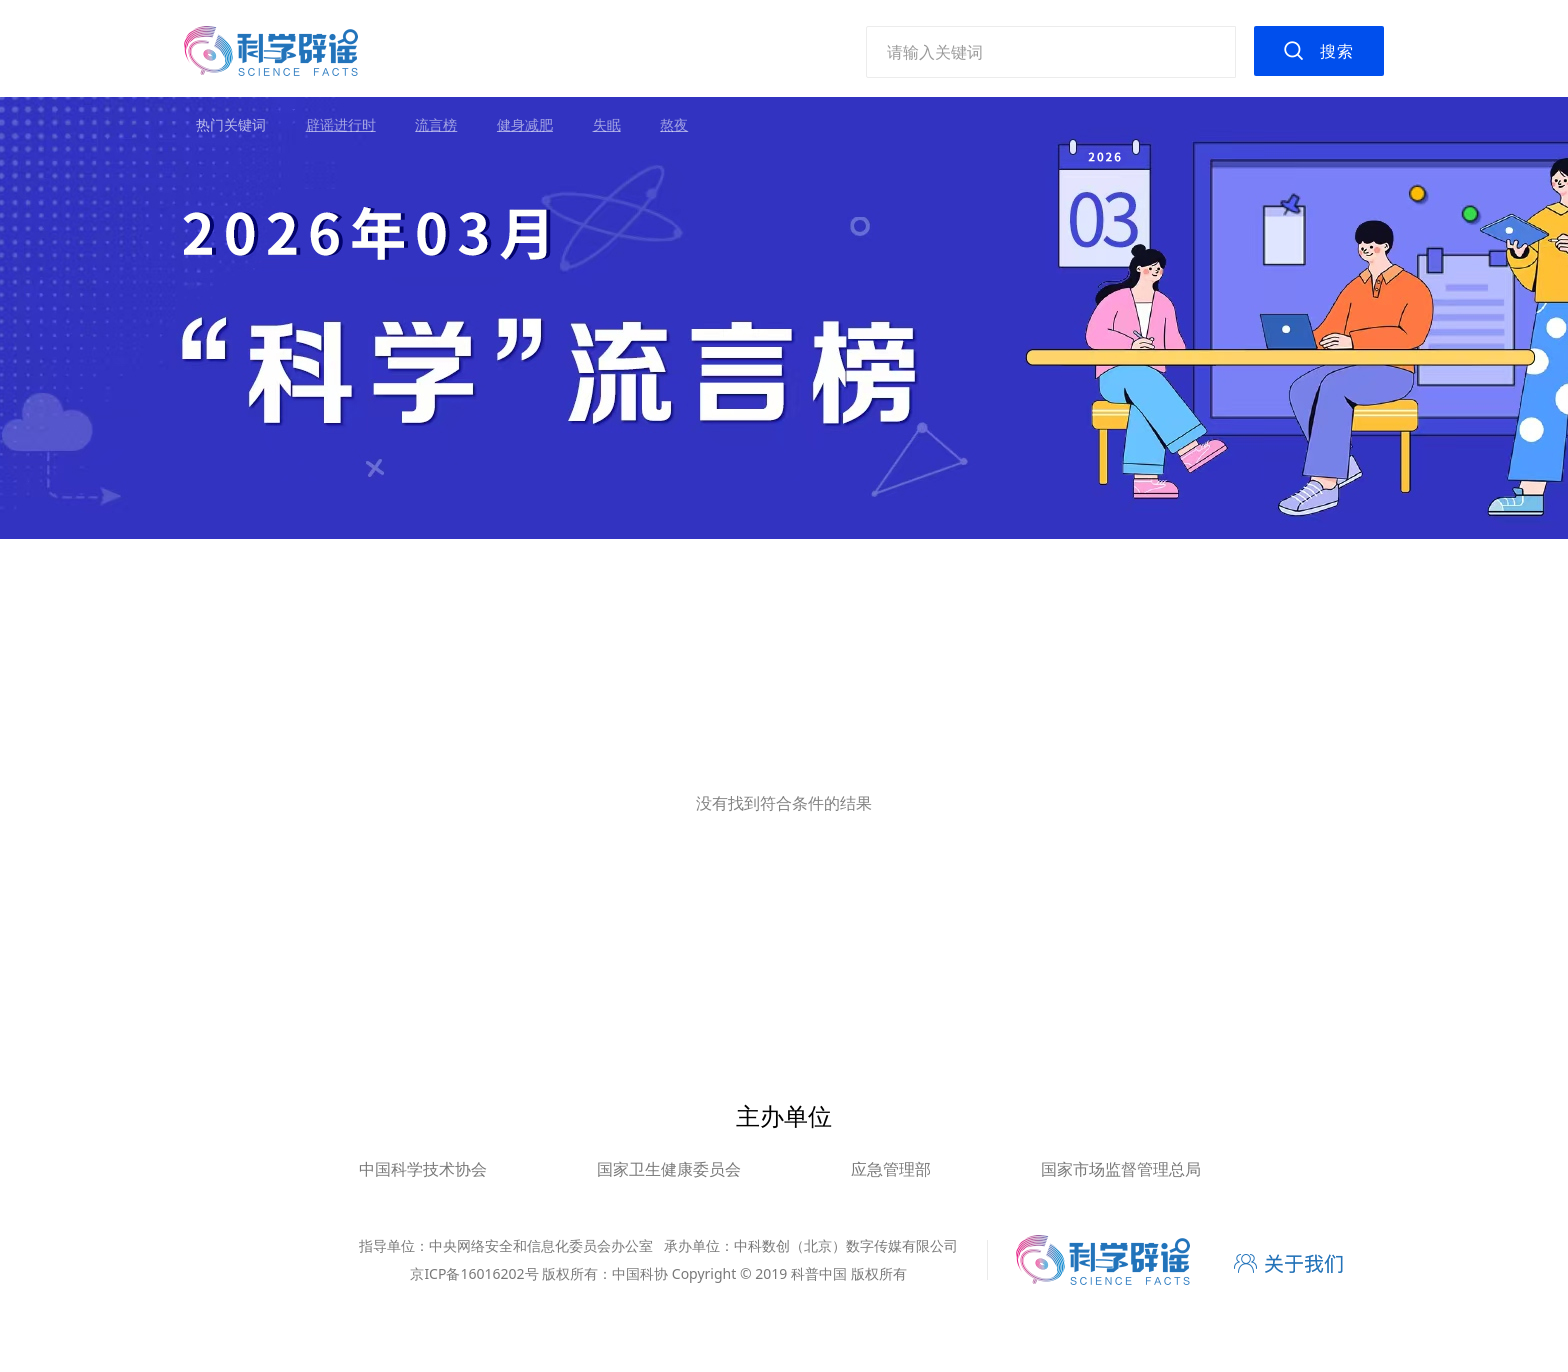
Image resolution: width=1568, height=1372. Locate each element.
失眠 (607, 124)
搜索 (1337, 51)
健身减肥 (525, 124)
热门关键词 (231, 124)
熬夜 (674, 124)
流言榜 (436, 124)
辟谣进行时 (341, 124)
